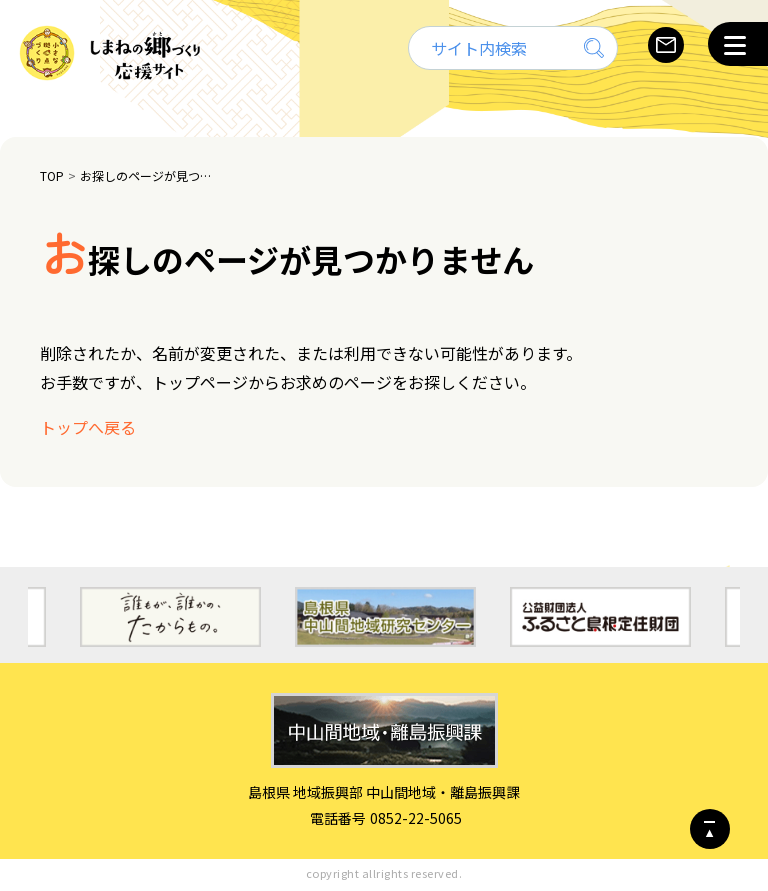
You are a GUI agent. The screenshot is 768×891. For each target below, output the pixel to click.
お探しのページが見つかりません (148, 175)
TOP (52, 175)
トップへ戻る (88, 427)
